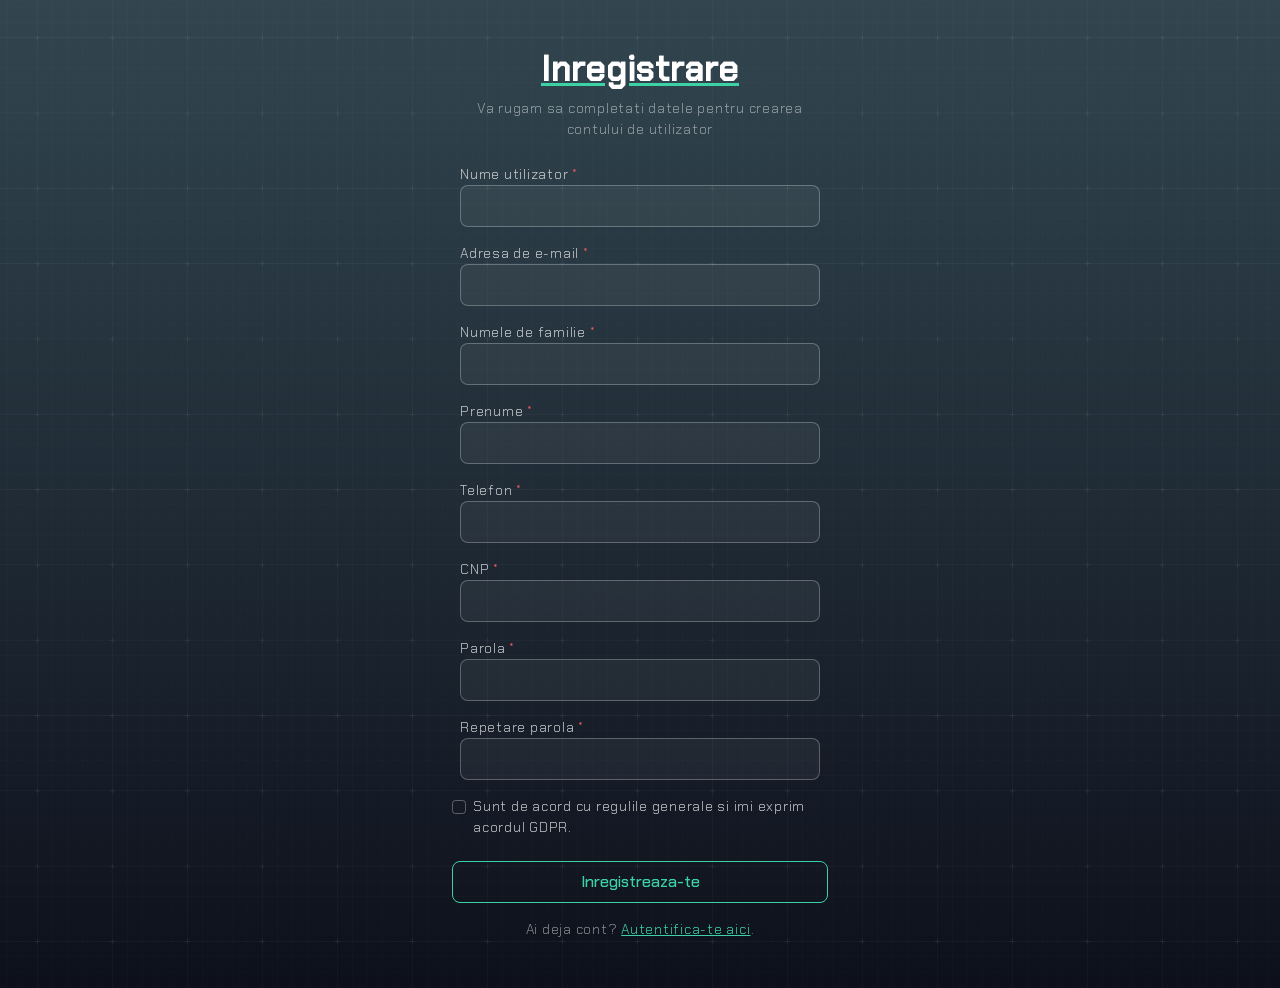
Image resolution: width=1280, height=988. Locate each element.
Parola (487, 648)
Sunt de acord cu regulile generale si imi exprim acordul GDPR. (639, 816)
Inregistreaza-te (640, 881)
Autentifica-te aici (685, 929)
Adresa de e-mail (524, 253)
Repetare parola (522, 727)
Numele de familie (527, 332)
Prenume (496, 411)
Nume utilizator (519, 174)
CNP (479, 569)
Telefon (491, 490)
